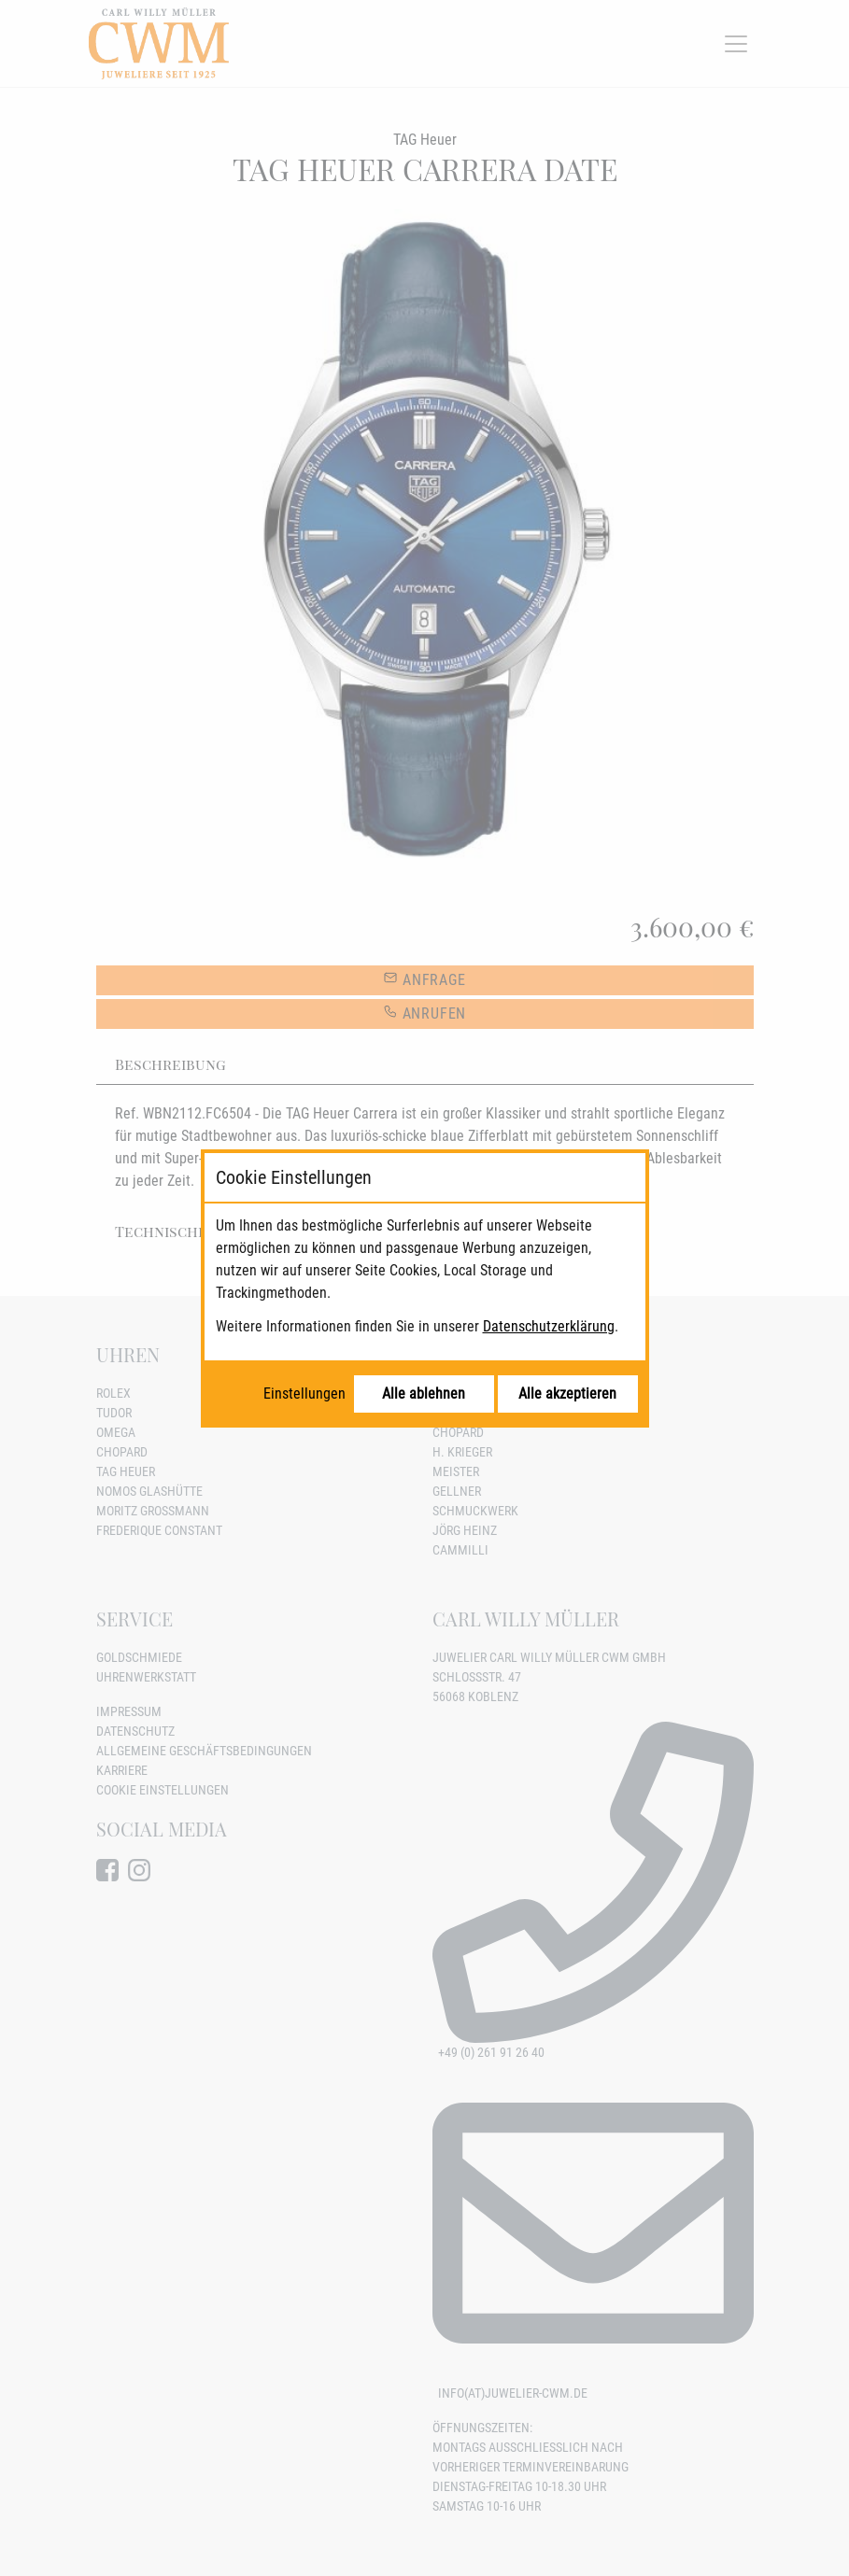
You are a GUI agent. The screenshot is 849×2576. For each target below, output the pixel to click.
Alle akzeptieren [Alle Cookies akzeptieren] (567, 1393)
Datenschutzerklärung (549, 1326)
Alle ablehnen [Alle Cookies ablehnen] (423, 1393)
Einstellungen (304, 1393)
